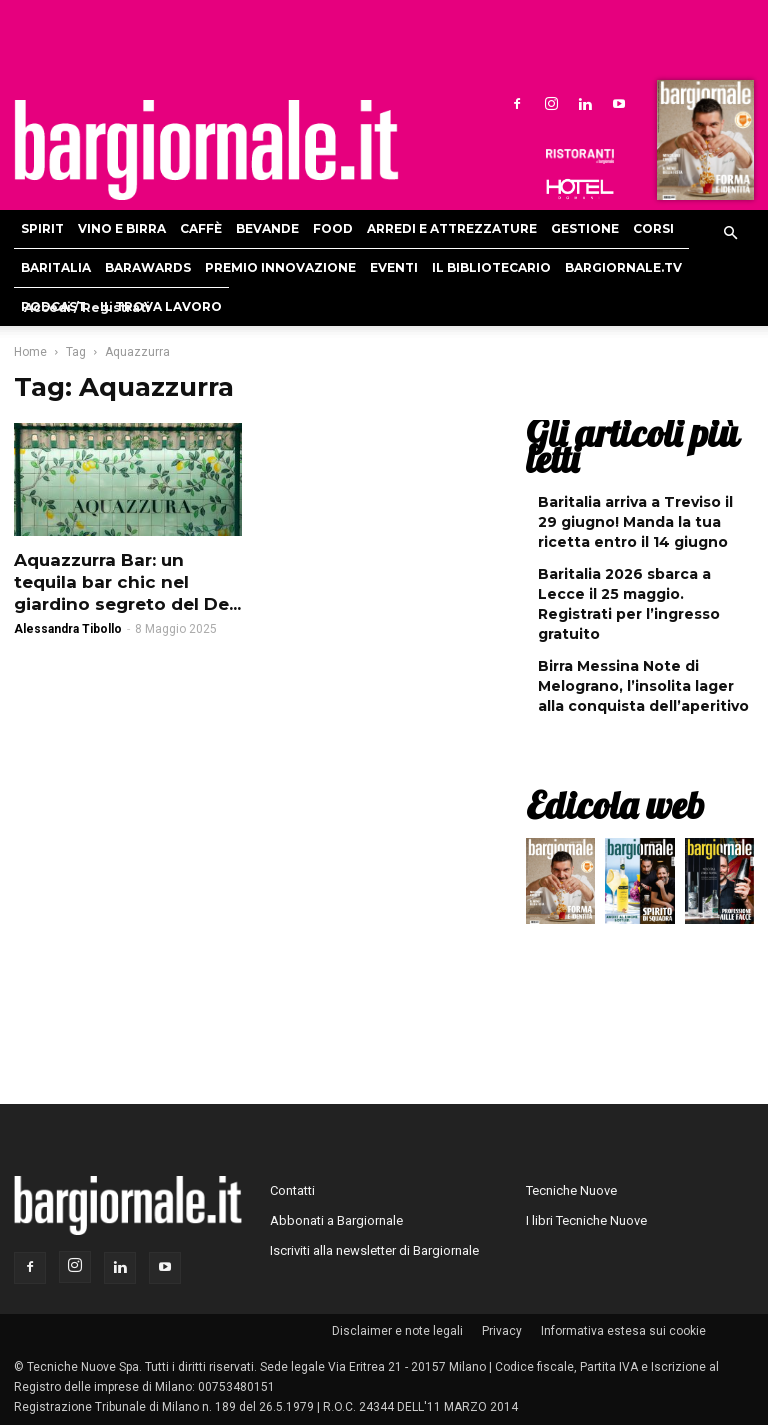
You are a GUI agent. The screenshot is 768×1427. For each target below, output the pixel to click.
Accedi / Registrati (87, 307)
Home (30, 352)
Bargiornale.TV (623, 267)
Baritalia (56, 267)
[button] (730, 234)
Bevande (267, 228)
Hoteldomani (580, 189)
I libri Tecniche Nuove (586, 1220)
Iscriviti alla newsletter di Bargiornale (374, 1250)
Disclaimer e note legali (397, 1331)
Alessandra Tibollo (68, 629)
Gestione (585, 228)
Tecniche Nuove (571, 1190)
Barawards (148, 267)
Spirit (42, 228)
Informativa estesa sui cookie (623, 1331)
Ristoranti (580, 156)
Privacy (502, 1331)
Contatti (292, 1190)
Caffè (201, 228)
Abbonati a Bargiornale (336, 1220)
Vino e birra (122, 228)
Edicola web (615, 805)
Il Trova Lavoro (161, 306)
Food (333, 228)
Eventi (394, 267)
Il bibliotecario (491, 267)
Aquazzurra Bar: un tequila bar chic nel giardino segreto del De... (127, 582)
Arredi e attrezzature (452, 228)
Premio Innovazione (280, 267)
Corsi (653, 228)
